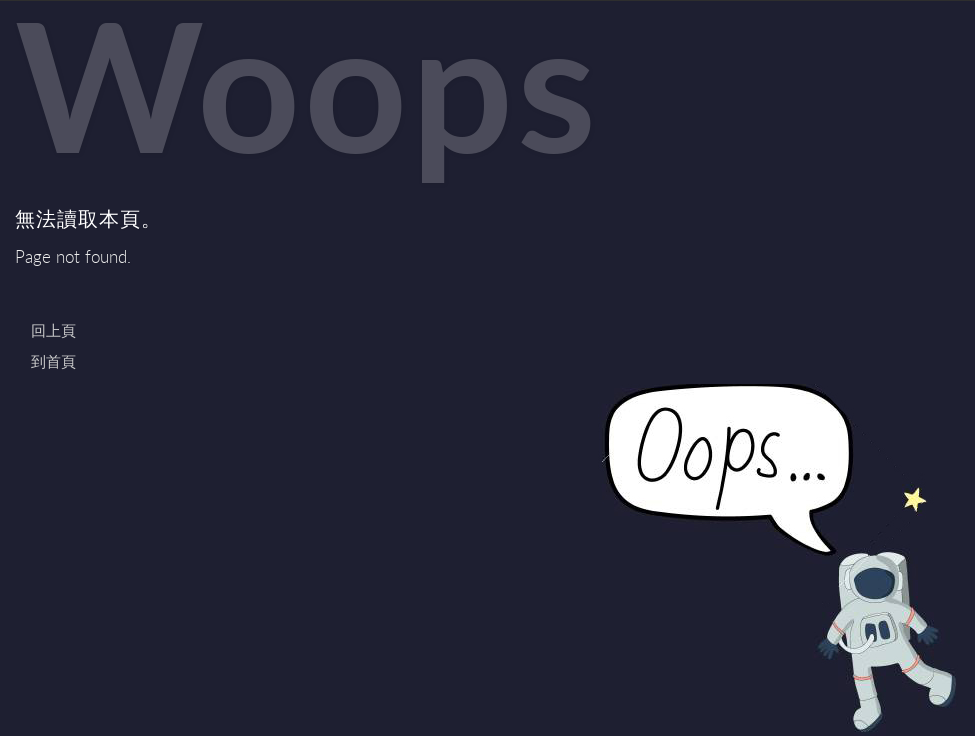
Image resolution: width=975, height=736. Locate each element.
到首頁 (53, 361)
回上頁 (53, 330)
